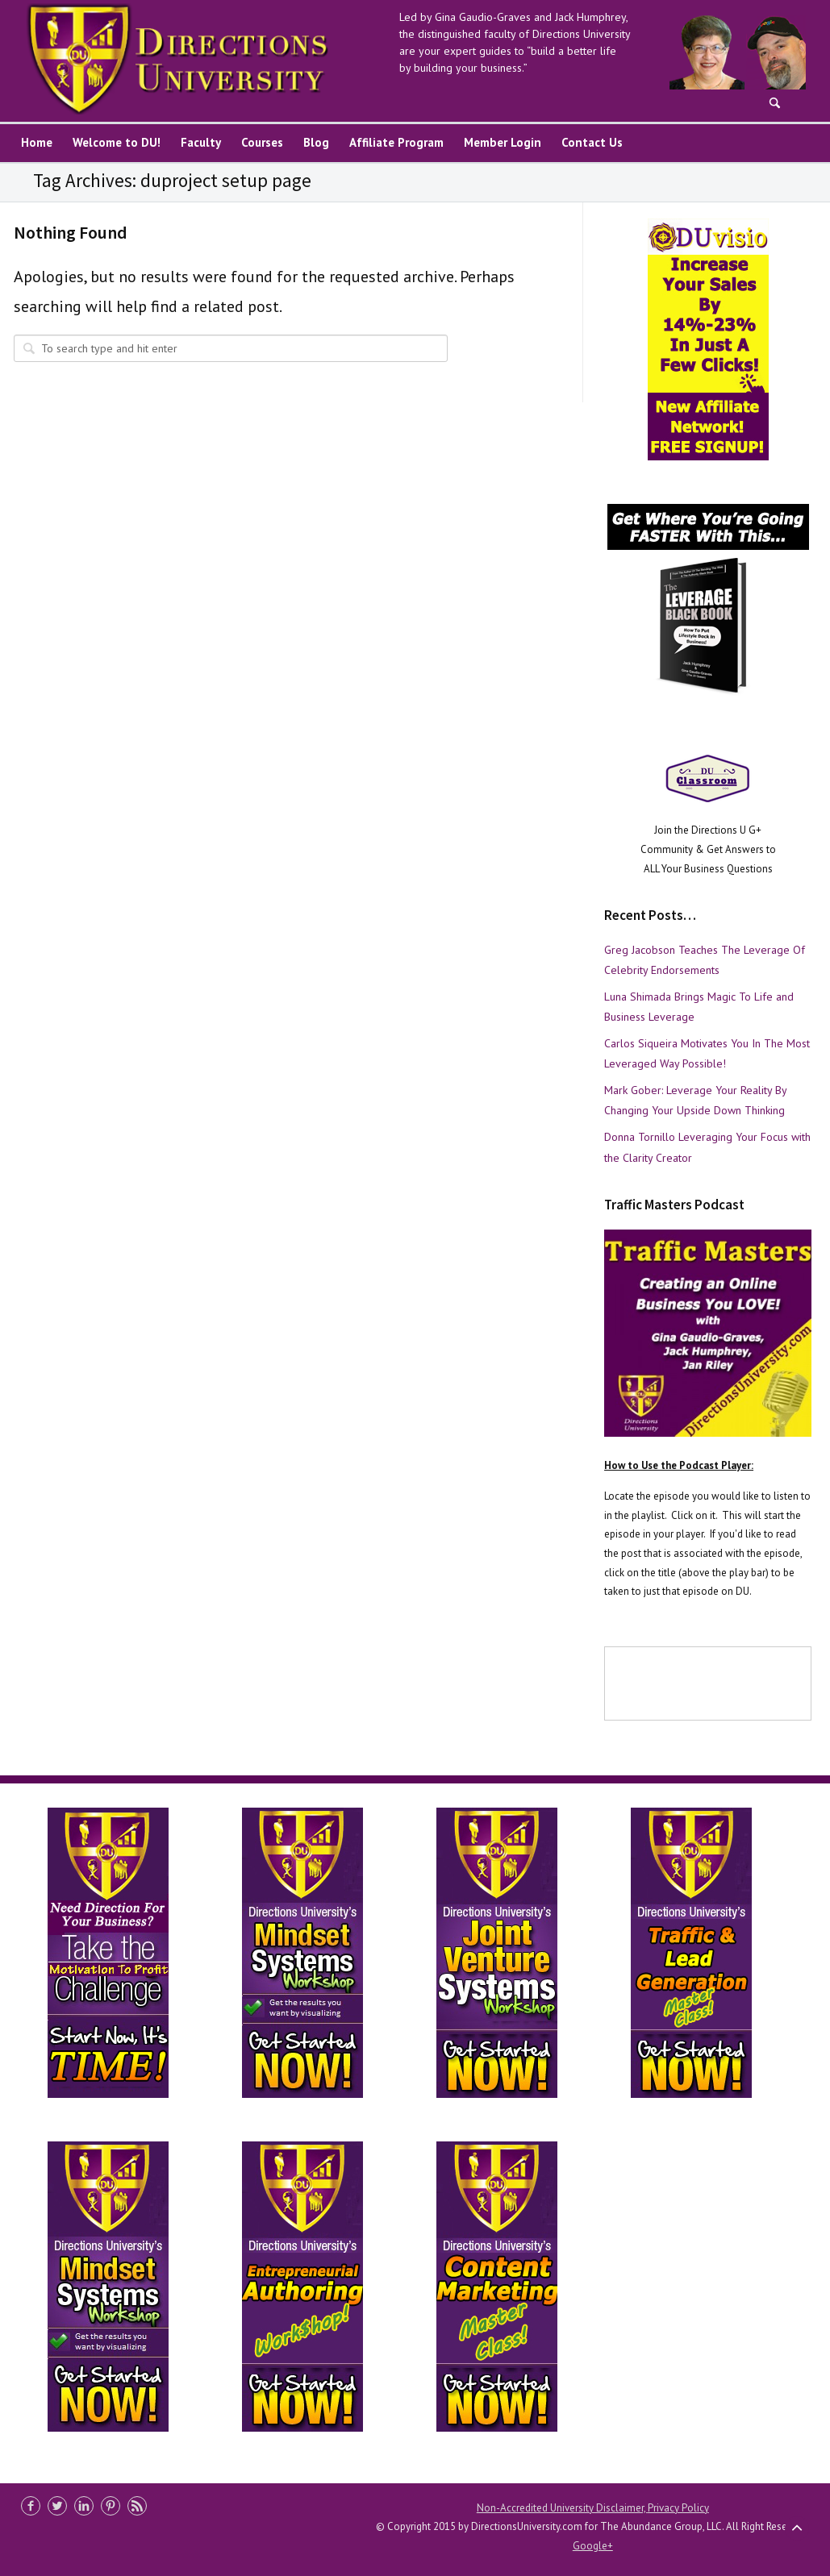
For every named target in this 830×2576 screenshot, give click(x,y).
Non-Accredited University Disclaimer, (562, 2508)
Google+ (593, 2546)
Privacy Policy (678, 2508)
